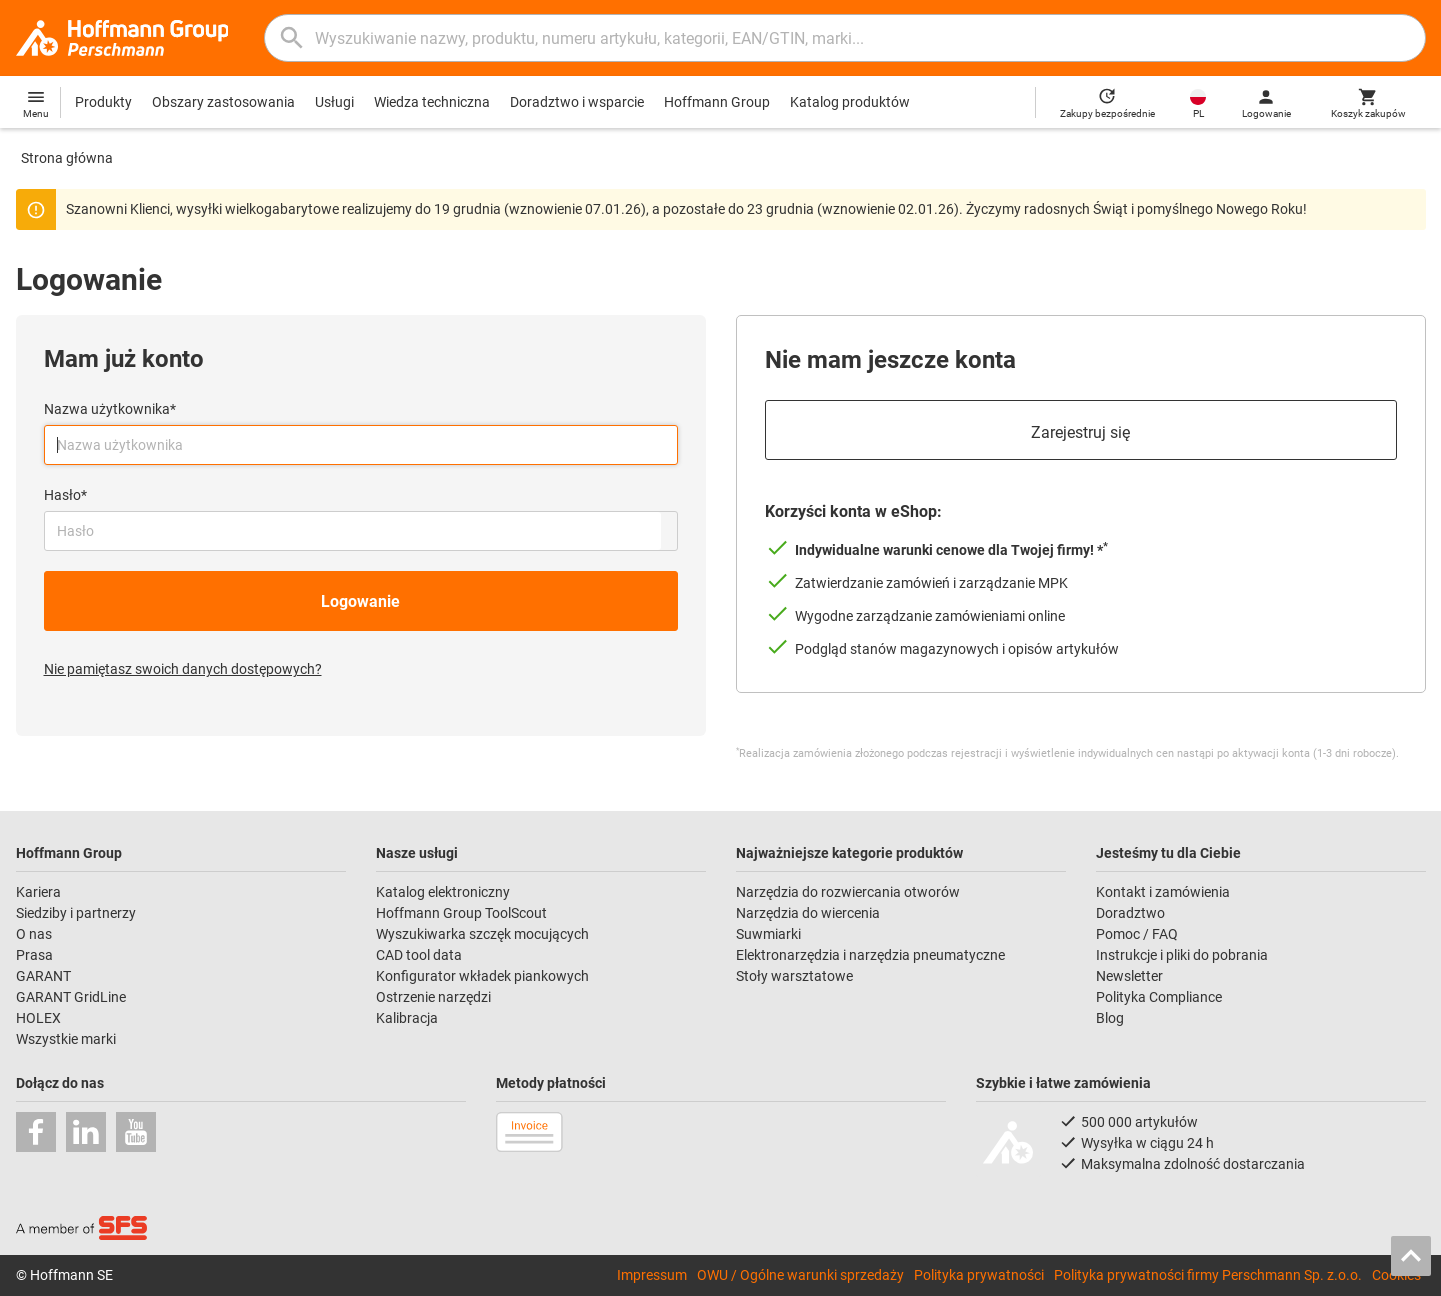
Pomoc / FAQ (1137, 934)
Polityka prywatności (979, 1275)
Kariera (38, 892)
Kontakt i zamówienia (1163, 892)
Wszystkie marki (66, 1039)
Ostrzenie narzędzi (433, 997)
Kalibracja (407, 1018)
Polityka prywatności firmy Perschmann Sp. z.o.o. (1208, 1275)
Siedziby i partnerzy (76, 913)
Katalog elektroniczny (443, 892)
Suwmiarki (768, 934)
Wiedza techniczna (432, 102)
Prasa (34, 955)
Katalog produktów (850, 102)
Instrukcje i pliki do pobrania (1182, 955)
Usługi (334, 102)
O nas (34, 934)
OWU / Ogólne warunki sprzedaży (800, 1275)
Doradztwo (1130, 913)
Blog (1110, 1018)
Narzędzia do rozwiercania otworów (848, 892)
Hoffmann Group (717, 102)
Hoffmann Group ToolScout (461, 913)
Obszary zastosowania (223, 102)
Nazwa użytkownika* (110, 409)
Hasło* (65, 495)
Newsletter (1129, 976)
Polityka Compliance (1159, 997)
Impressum (652, 1275)
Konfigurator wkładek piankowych (482, 976)
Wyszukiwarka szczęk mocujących (482, 934)
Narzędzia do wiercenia (808, 913)
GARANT (43, 976)
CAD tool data (419, 955)
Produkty (103, 102)
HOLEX (38, 1018)
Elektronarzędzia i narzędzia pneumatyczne (870, 955)
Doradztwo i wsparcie (577, 102)
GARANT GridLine (71, 997)
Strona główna (67, 158)
